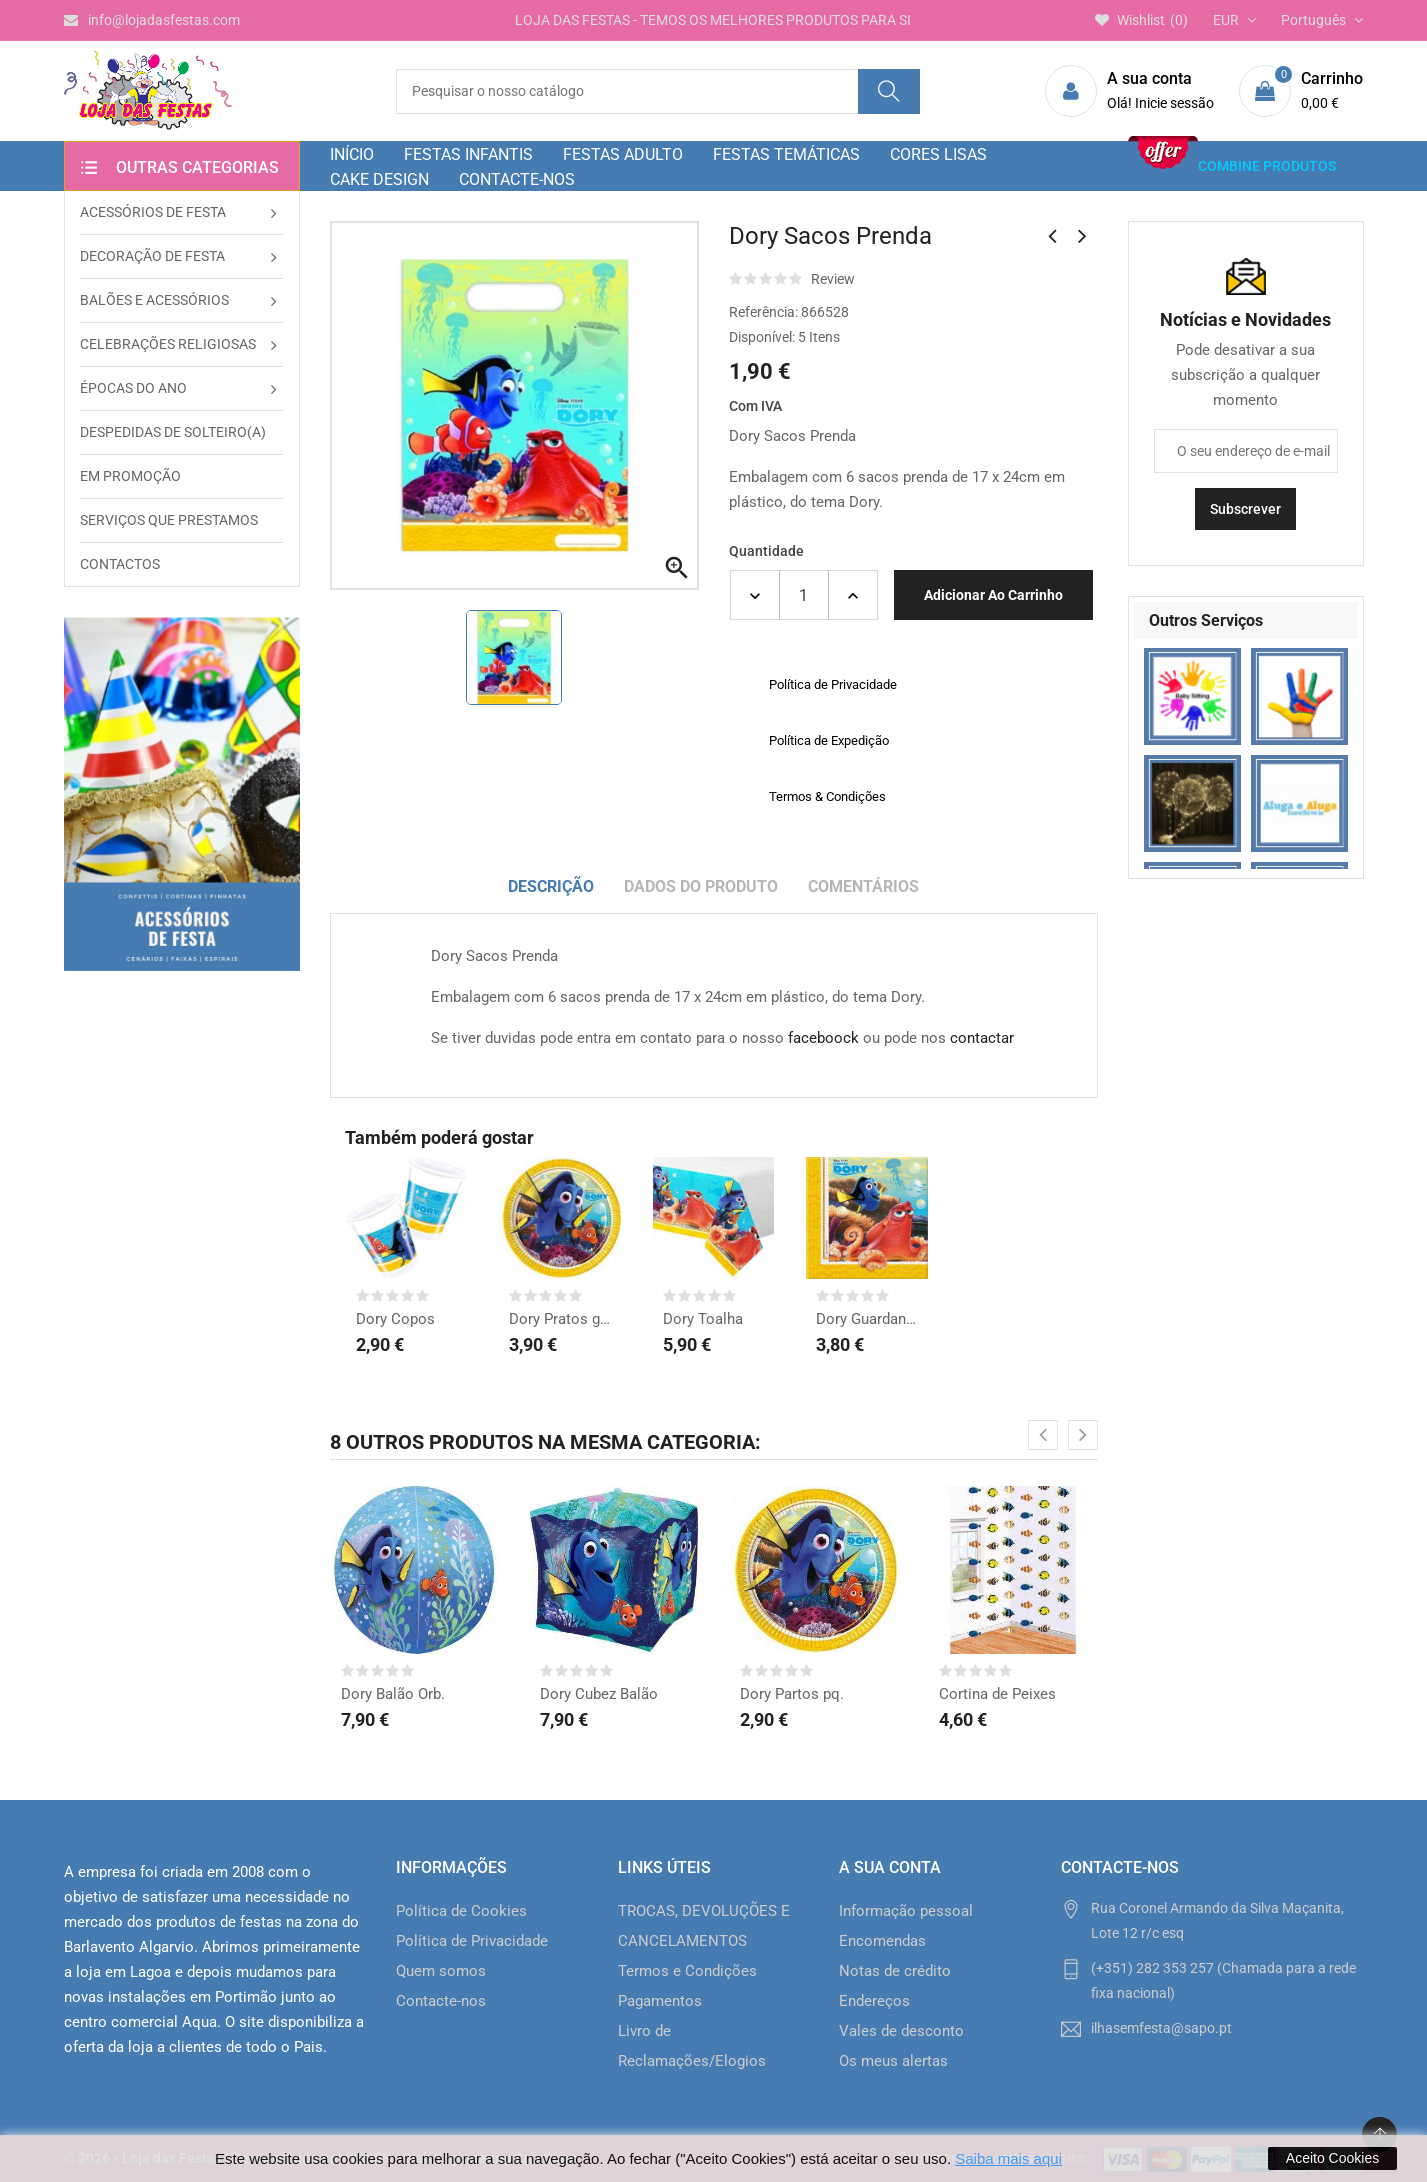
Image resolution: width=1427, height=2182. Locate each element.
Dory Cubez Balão (599, 1694)
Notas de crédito (895, 1971)
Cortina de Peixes (997, 1694)
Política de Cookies (461, 1911)
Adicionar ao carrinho (993, 595)
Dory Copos (395, 1319)
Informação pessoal (906, 1911)
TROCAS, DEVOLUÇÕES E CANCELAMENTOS (704, 1926)
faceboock (823, 1038)
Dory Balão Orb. (393, 1694)
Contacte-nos (441, 2001)
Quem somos (441, 1971)
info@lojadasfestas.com (152, 20)
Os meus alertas (893, 2061)
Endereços (874, 2001)
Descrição (551, 886)
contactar (982, 1038)
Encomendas (882, 1941)
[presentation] (1043, 1435)
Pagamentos (660, 2001)
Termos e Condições (687, 1971)
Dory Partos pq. (792, 1694)
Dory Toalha (703, 1319)
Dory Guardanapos (867, 1319)
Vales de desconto (901, 2031)
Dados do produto (701, 886)
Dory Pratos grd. (560, 1319)
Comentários (863, 886)
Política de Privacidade (472, 1941)
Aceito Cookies (1332, 2158)
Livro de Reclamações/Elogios (692, 2046)
